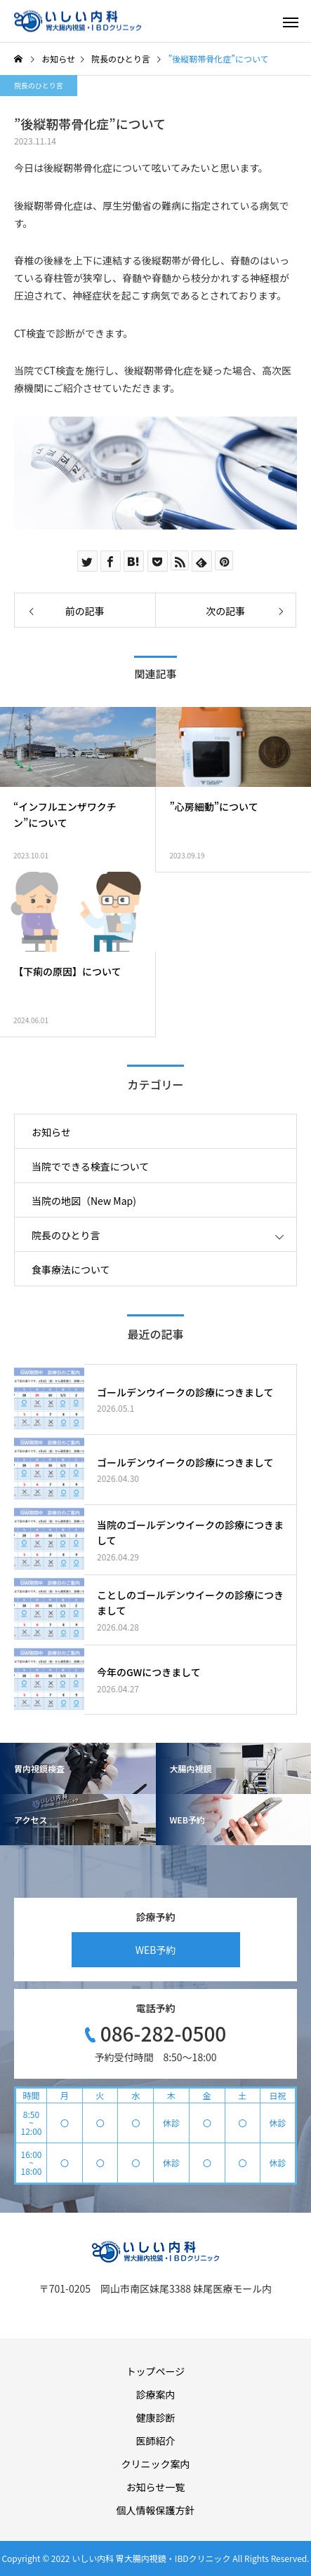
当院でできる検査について (90, 1166)
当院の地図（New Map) (84, 1201)
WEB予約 (155, 1950)
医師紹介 (156, 2441)
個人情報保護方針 (156, 2510)
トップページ (155, 2371)
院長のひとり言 (38, 85)
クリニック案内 (155, 2464)
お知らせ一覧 (155, 2487)
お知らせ (51, 1132)
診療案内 (156, 2394)
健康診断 (156, 2417)
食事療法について (71, 1269)
